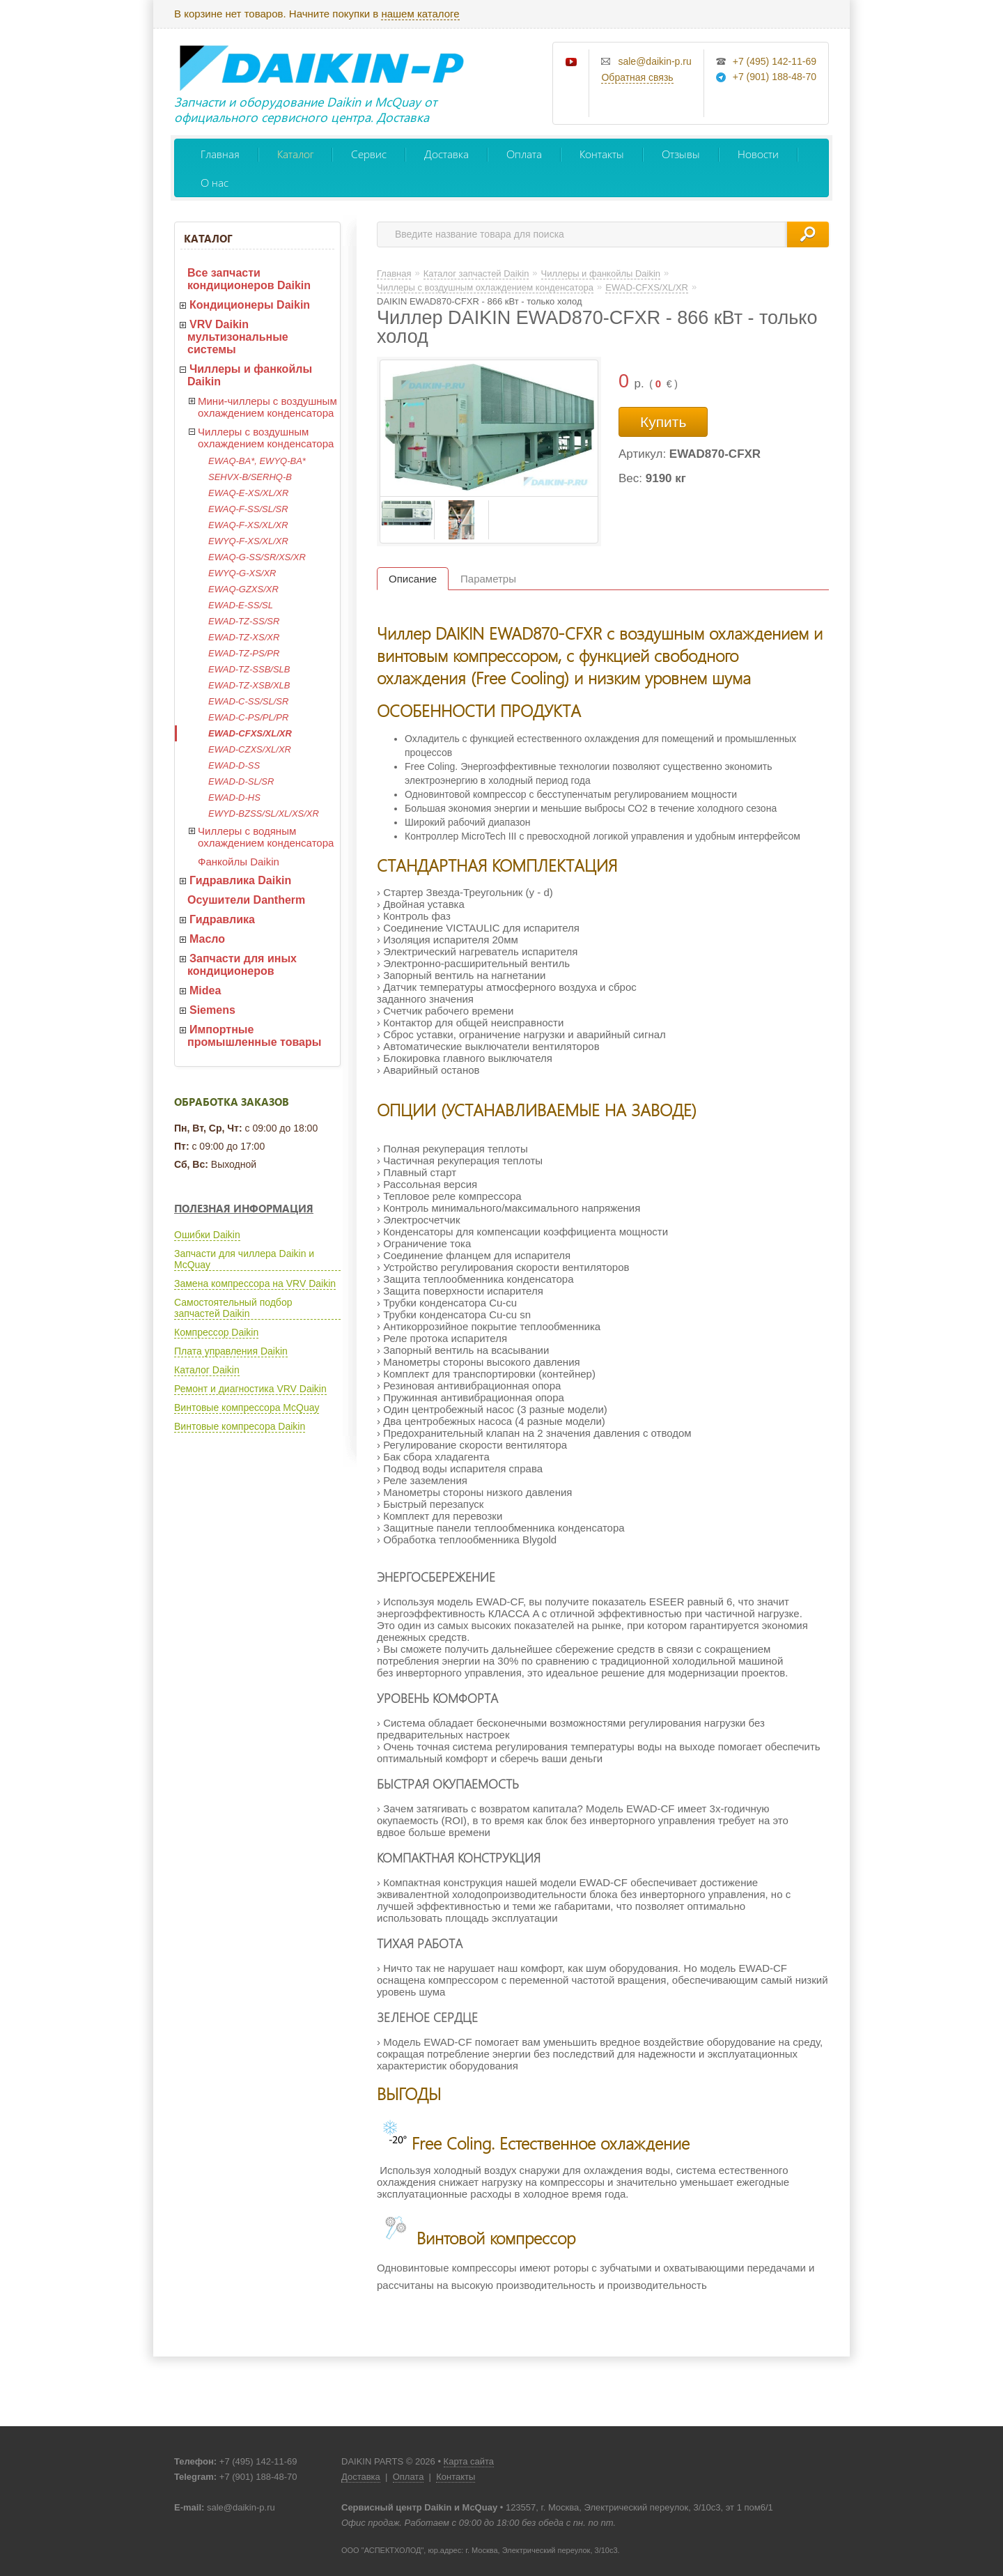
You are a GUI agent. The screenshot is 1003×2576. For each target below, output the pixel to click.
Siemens (212, 1010)
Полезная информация (243, 1208)
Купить (663, 422)
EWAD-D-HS (234, 797)
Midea (205, 990)
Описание (413, 579)
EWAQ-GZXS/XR (243, 589)
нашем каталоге (420, 14)
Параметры (488, 579)
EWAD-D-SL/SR (241, 781)
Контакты (602, 153)
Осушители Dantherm (246, 900)
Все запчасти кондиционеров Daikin (249, 279)
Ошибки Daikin (207, 1234)
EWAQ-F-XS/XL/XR (248, 525)
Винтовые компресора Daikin (239, 1426)
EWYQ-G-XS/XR (242, 573)
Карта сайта (469, 2461)
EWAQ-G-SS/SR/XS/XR (257, 557)
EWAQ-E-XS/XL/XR (248, 493)
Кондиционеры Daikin (249, 305)
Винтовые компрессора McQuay (246, 1407)
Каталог (295, 153)
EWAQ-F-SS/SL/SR (248, 509)
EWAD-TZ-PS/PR (243, 653)
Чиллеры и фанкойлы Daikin (249, 375)
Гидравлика (222, 919)
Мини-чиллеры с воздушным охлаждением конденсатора (267, 407)
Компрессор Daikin (216, 1332)
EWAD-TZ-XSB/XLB (249, 685)
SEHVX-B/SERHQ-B (250, 477)
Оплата (524, 153)
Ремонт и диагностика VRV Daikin (250, 1388)
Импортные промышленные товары (254, 1036)
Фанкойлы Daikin (238, 861)
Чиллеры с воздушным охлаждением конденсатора (266, 437)
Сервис (369, 153)
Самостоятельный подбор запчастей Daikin (233, 1308)
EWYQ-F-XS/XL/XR (248, 541)
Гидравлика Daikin (240, 880)
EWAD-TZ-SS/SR (243, 621)
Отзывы (681, 153)
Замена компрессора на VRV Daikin (255, 1283)
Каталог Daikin (207, 1369)
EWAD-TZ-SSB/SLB (249, 669)
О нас (214, 182)
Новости (758, 153)
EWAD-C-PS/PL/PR (248, 717)
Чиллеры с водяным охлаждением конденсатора (266, 837)
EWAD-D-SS (234, 765)
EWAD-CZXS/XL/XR (249, 749)
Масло (207, 939)
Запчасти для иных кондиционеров (242, 964)
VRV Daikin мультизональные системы (237, 336)
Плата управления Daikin (231, 1351)
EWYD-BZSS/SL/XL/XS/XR (263, 813)
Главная (220, 153)
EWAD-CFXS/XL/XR (250, 733)
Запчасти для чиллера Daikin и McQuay (244, 1259)
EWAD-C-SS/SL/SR (248, 701)
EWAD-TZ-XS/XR (243, 637)
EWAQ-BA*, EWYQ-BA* (257, 461)
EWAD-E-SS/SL (240, 605)
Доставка (446, 153)
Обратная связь (637, 77)
